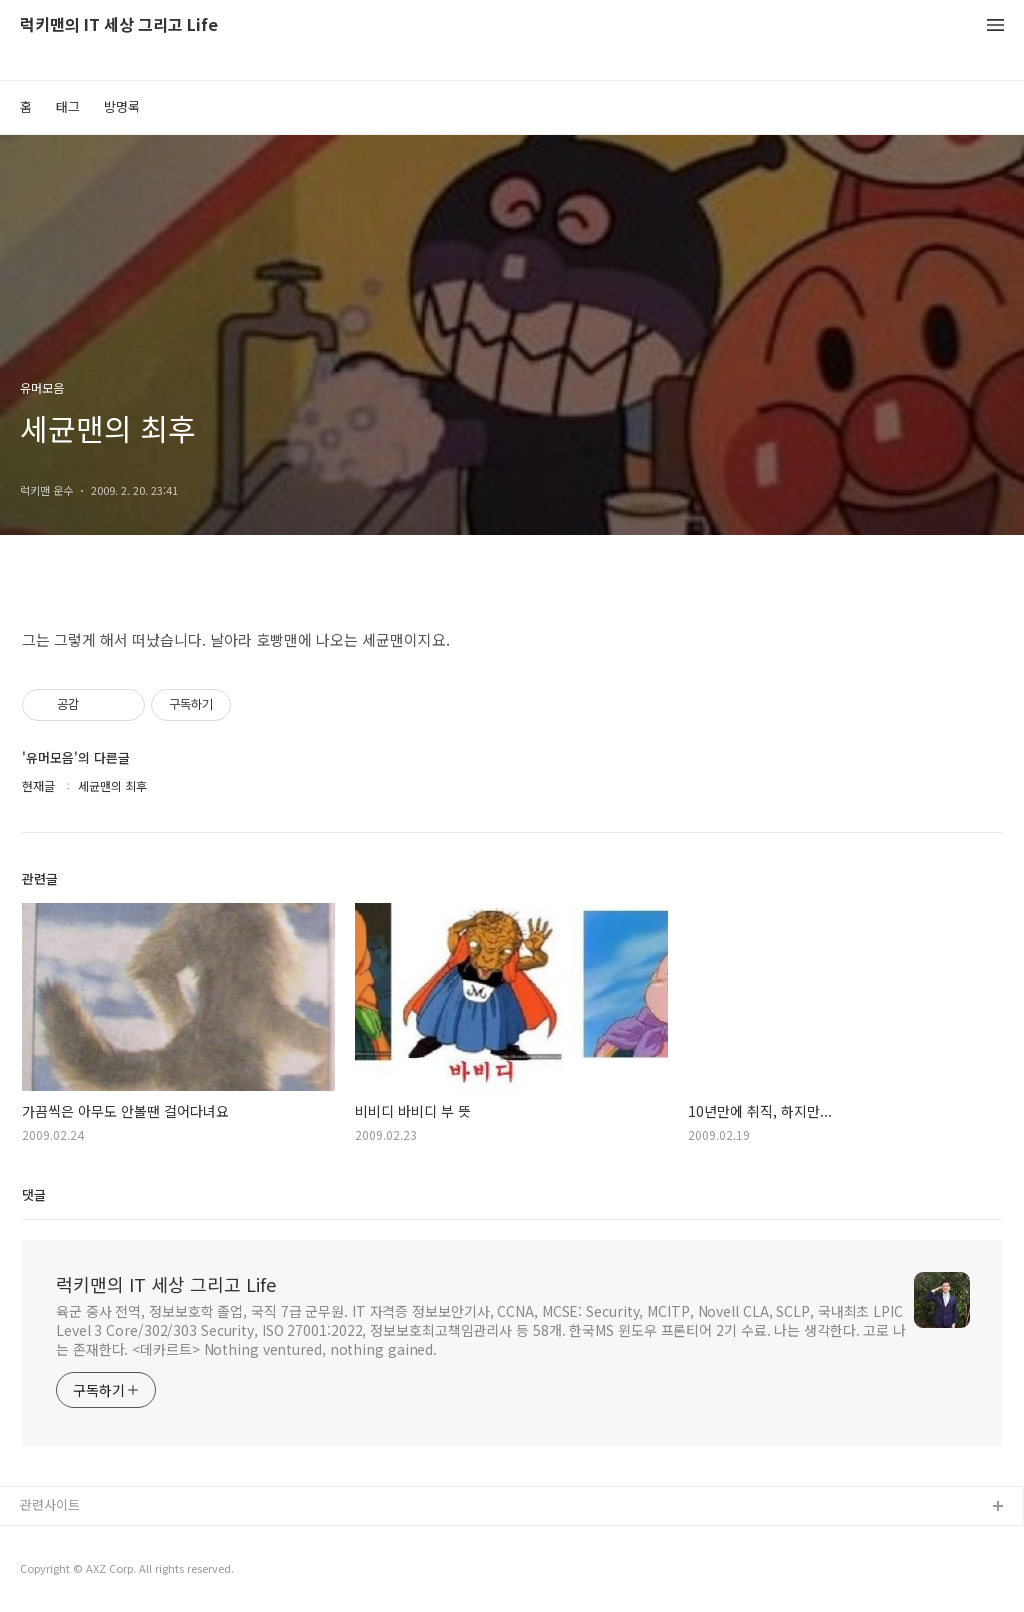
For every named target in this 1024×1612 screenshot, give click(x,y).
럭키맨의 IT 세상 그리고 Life (119, 25)
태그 (68, 106)
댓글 (34, 1194)
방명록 (122, 106)
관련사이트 (50, 1504)
